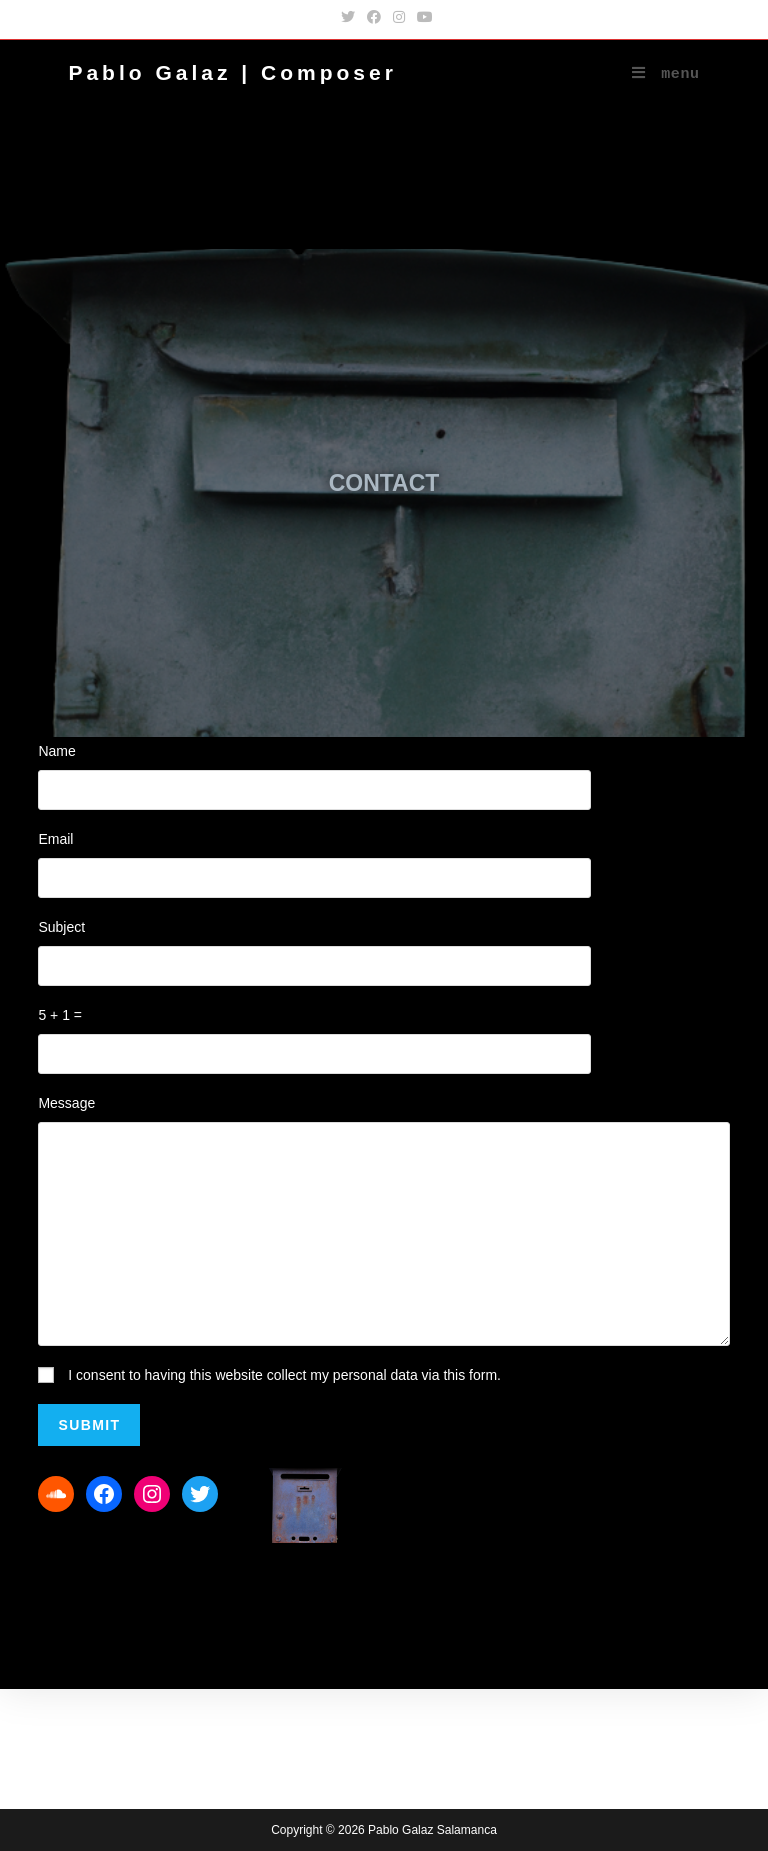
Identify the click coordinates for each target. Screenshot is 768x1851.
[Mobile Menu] (666, 75)
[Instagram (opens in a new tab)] (399, 17)
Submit (89, 1425)
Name (56, 751)
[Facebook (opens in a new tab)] (374, 17)
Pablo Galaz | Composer (232, 72)
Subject (61, 927)
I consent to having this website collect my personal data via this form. (284, 1375)
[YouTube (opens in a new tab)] (422, 17)
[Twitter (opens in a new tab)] (348, 17)
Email (55, 839)
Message (66, 1103)
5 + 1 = (60, 1015)
